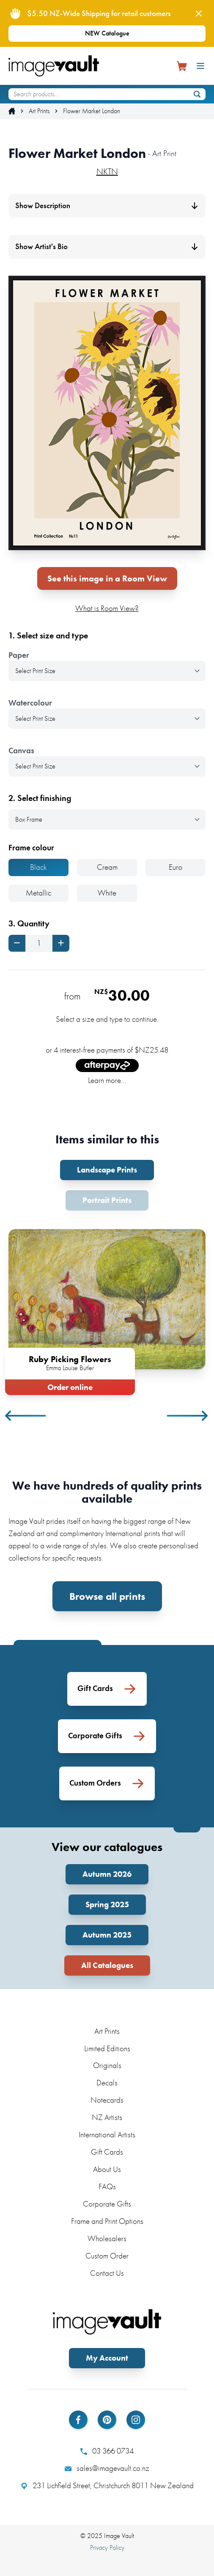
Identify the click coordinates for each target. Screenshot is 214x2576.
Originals (107, 2065)
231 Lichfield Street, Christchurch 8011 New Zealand (107, 2486)
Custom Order (107, 2255)
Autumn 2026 (107, 1874)
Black (38, 867)
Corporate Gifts (107, 2204)
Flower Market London (91, 111)
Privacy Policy (107, 2547)
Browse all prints (107, 1596)
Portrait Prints (107, 1200)
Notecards (107, 2100)
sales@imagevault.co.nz (107, 2468)
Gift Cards (107, 2152)
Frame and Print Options (107, 2221)
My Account (107, 2358)
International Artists (107, 2134)
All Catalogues (107, 1965)
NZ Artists (107, 2117)
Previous (26, 1416)
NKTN (107, 171)
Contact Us (107, 2273)
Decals (107, 2082)
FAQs (107, 2186)
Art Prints (39, 111)
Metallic (38, 893)
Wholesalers (107, 2238)
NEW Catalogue (107, 33)
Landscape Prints (107, 1169)
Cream (107, 867)
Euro (175, 867)
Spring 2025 (107, 1904)
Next (188, 1416)
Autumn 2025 (107, 1935)
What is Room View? (107, 608)
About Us (107, 2169)
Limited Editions (107, 2048)
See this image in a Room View (107, 578)
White (107, 893)
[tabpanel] (107, 1310)
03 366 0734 (107, 2451)
